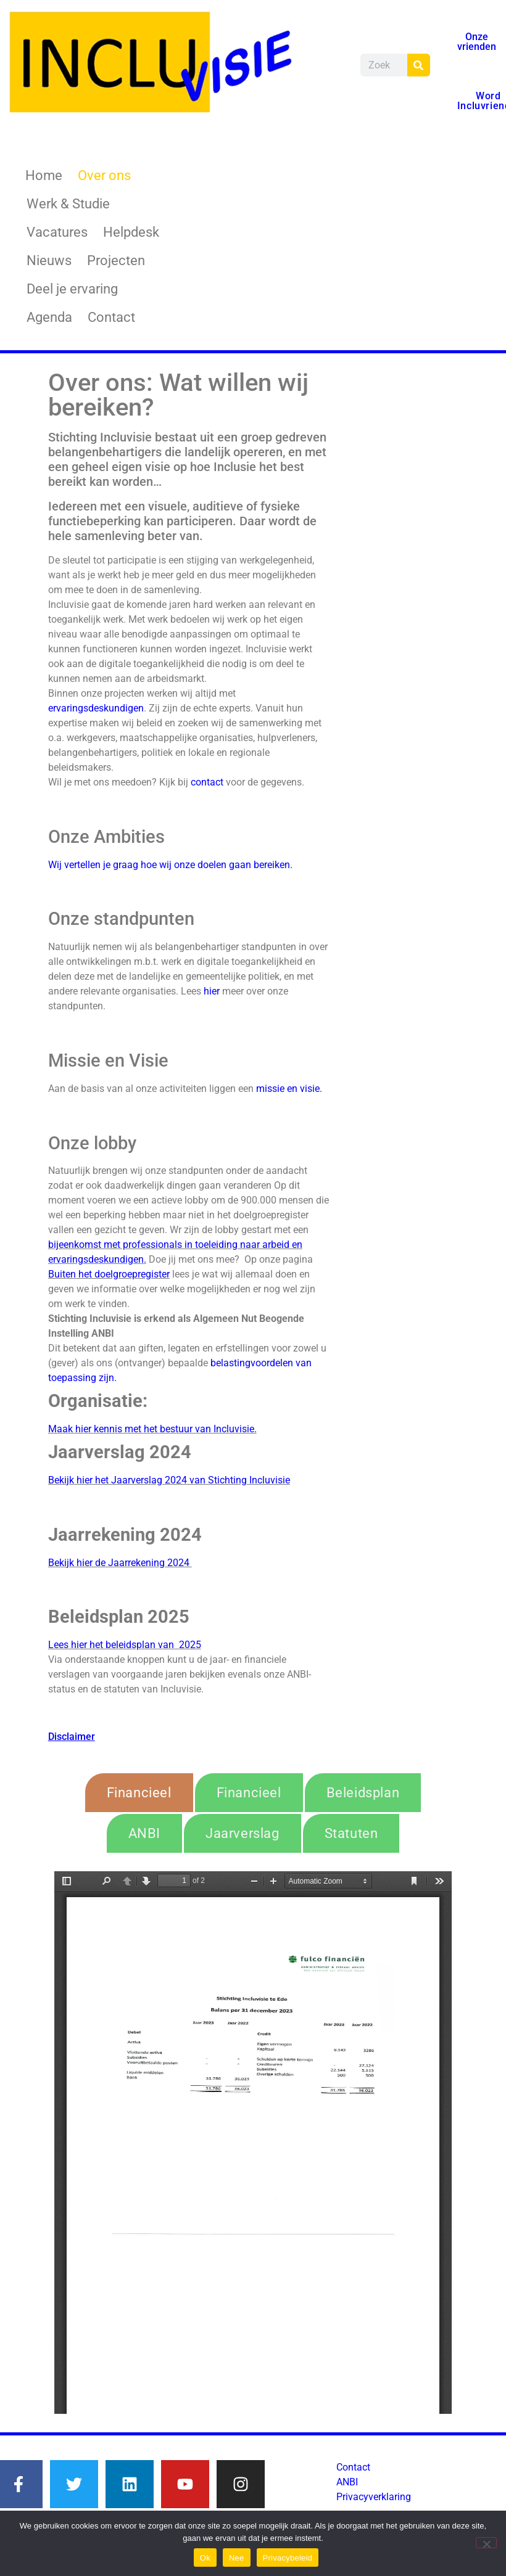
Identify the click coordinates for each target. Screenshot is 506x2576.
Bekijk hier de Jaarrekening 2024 (120, 1563)
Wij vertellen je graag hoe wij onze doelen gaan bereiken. (171, 865)
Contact (111, 317)
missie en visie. (289, 1088)
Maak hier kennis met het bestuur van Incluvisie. (152, 1429)
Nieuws (49, 260)
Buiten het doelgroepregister (109, 1274)
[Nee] (486, 2542)
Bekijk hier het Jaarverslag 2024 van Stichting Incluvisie (169, 1480)
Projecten (116, 260)
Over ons (104, 175)
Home (43, 175)
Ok (205, 2557)
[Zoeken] (418, 65)
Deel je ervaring (72, 289)
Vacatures (57, 232)
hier (212, 991)
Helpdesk (131, 232)
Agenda (49, 317)
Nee (236, 2557)
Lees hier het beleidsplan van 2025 (124, 1645)
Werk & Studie (68, 203)
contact (207, 782)
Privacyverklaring (373, 2497)
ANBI (347, 2482)
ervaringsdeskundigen (96, 708)
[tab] (139, 1792)
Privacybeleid (288, 2557)
